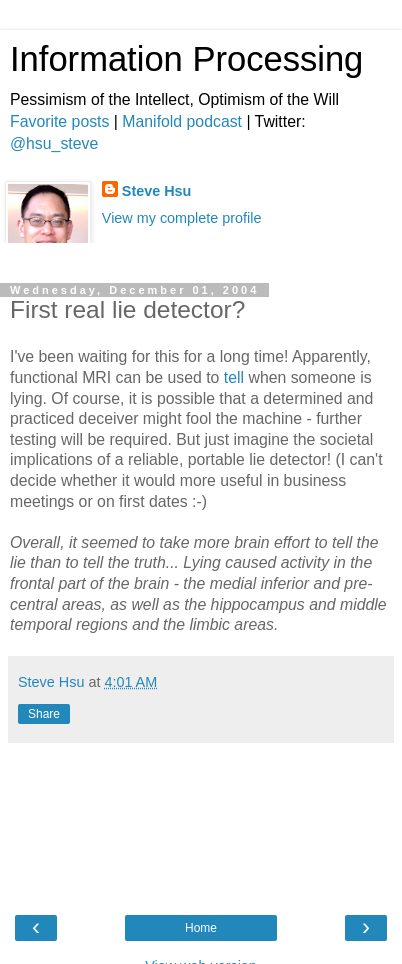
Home (201, 928)
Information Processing (186, 59)
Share (44, 714)
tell (234, 377)
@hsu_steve (54, 143)
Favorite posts (59, 121)
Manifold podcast (182, 121)
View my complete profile (182, 218)
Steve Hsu (157, 191)
